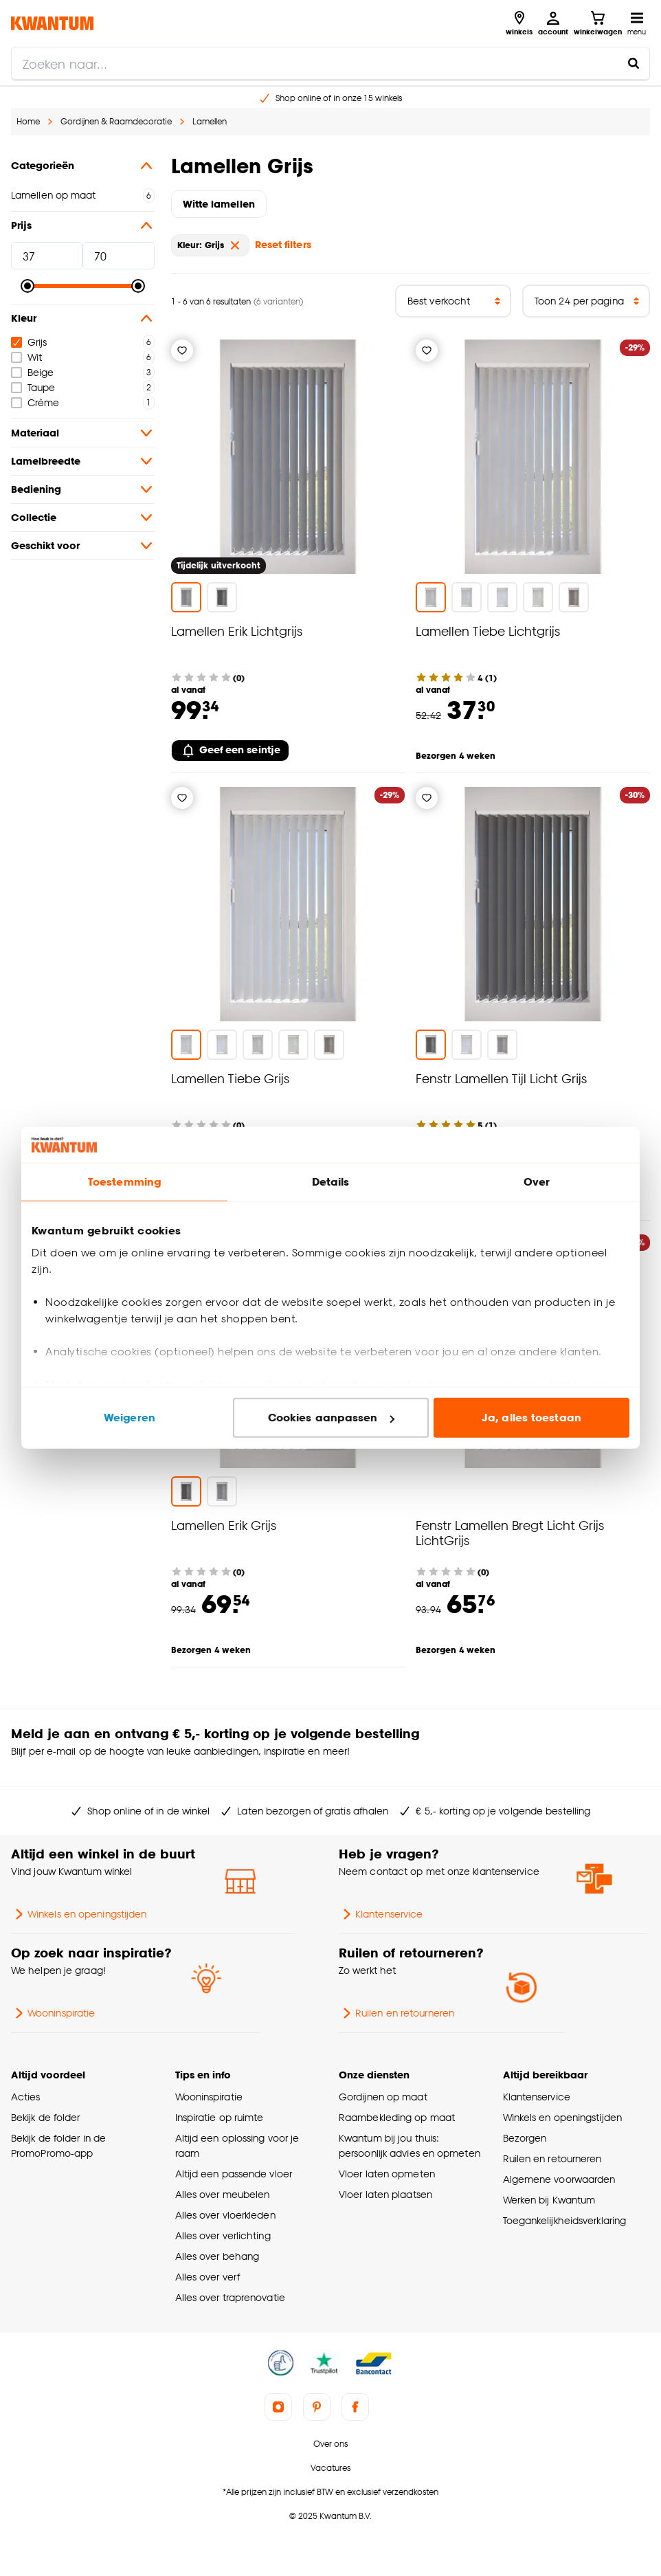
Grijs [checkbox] (29, 342)
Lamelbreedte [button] (83, 461)
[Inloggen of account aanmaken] (553, 23)
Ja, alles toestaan (531, 1417)
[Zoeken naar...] (633, 63)
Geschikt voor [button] (83, 545)
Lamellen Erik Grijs (223, 1525)
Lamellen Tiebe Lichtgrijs (488, 631)
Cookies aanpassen (331, 1417)
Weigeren (129, 1417)
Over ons (330, 2444)
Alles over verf (207, 2277)
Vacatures (330, 2468)
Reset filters (283, 244)
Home (28, 121)
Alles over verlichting (223, 2235)
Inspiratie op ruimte (219, 2117)
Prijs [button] (83, 225)
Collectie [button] (83, 517)
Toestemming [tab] (124, 1181)
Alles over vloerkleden (225, 2215)
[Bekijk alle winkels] (519, 23)
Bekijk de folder (45, 2117)
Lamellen (209, 121)
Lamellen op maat (53, 195)
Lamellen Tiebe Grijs (230, 1078)
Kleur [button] (83, 318)
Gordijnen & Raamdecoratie (116, 121)
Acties (26, 2096)
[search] (330, 63)
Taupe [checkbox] (33, 387)
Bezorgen (525, 2138)
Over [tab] (537, 1181)
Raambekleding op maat (397, 2117)
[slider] (27, 285)
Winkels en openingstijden (78, 1914)
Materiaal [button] (83, 433)
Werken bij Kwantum (549, 2200)
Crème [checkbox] (35, 402)
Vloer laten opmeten (387, 2173)
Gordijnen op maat (383, 2096)
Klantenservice (381, 1914)
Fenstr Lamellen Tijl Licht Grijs (501, 1078)
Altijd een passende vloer (233, 2173)
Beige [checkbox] (32, 372)
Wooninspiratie (53, 2013)
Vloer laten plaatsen (385, 2194)
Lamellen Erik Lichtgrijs (236, 631)
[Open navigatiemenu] (636, 23)
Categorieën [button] (83, 165)
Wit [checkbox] (26, 357)
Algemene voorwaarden (559, 2179)
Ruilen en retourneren (396, 2013)
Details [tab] (331, 1181)
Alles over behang (217, 2256)
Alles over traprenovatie (230, 2297)
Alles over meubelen (222, 2194)
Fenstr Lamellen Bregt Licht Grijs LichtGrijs (510, 1532)
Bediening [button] (83, 489)
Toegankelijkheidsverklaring (565, 2220)
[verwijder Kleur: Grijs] (235, 245)
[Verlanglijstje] (182, 351)
